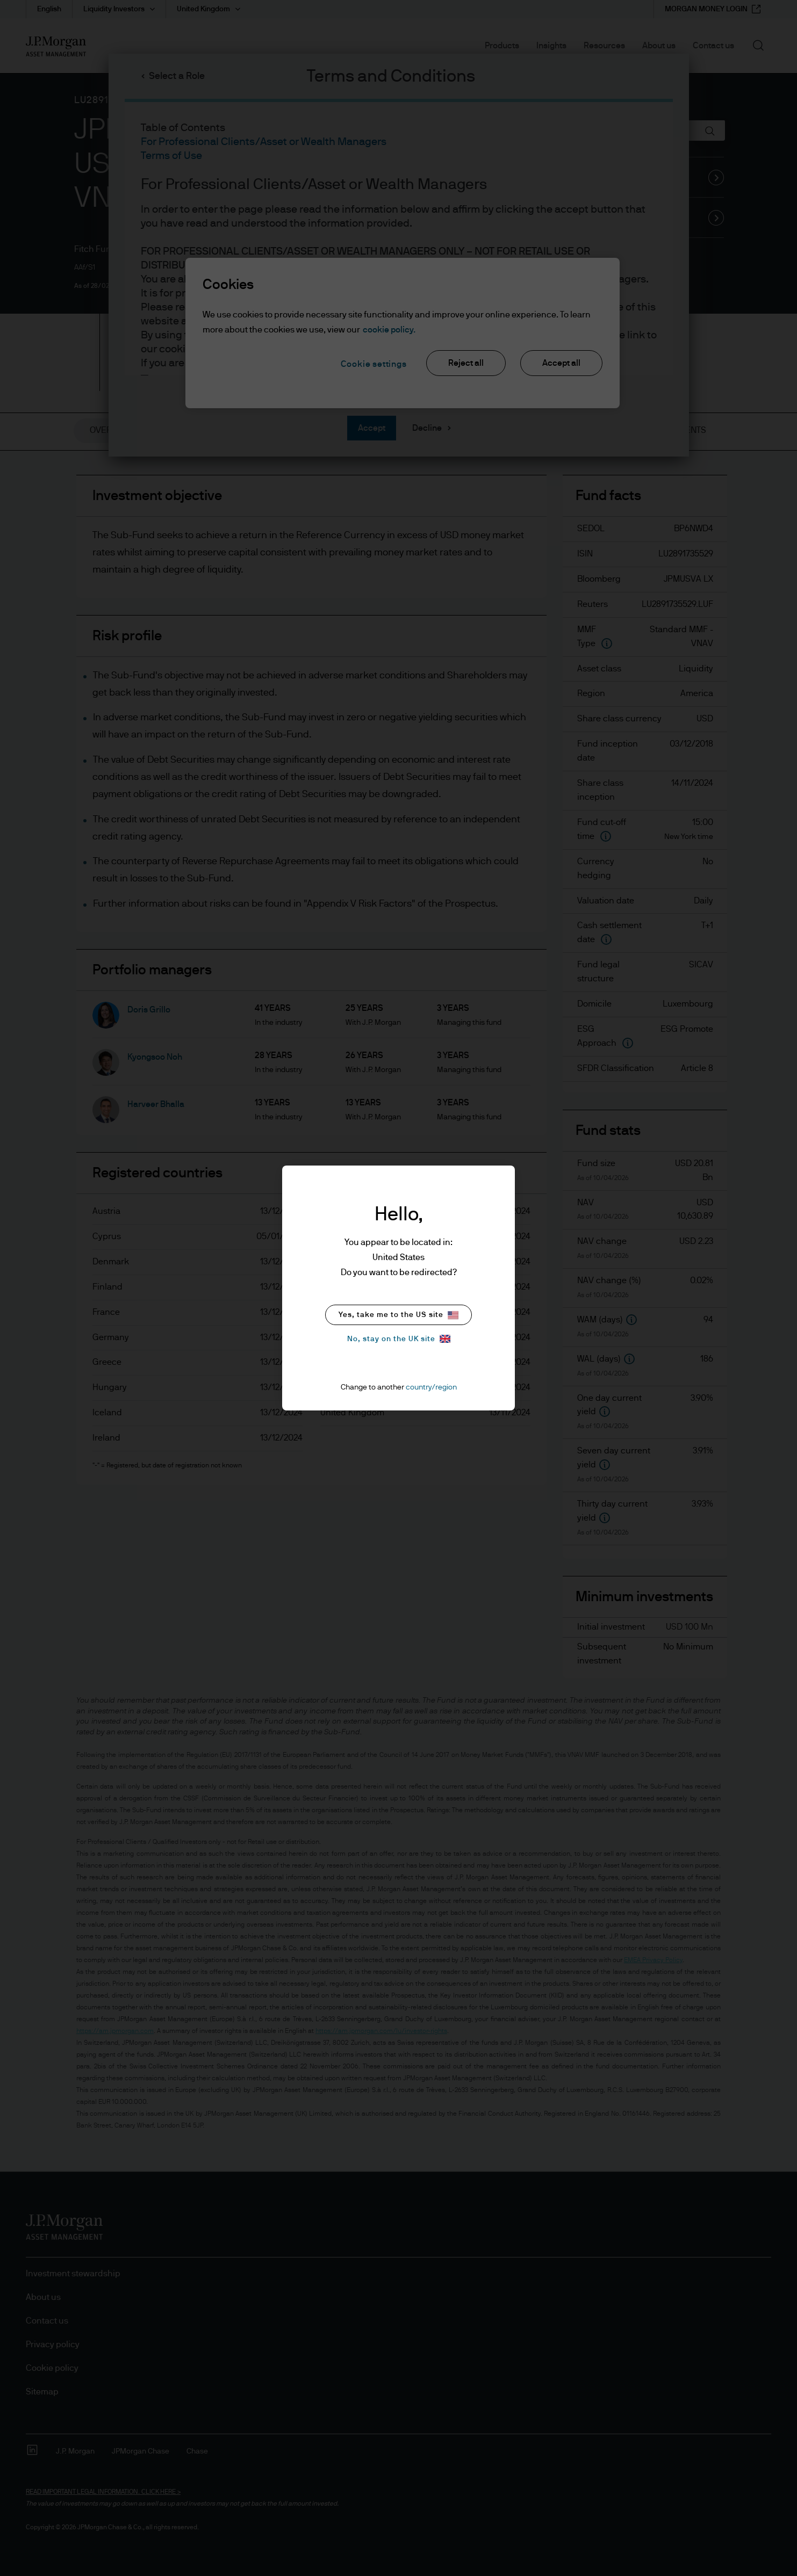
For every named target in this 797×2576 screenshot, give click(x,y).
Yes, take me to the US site (398, 1315)
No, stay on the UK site (398, 1339)
